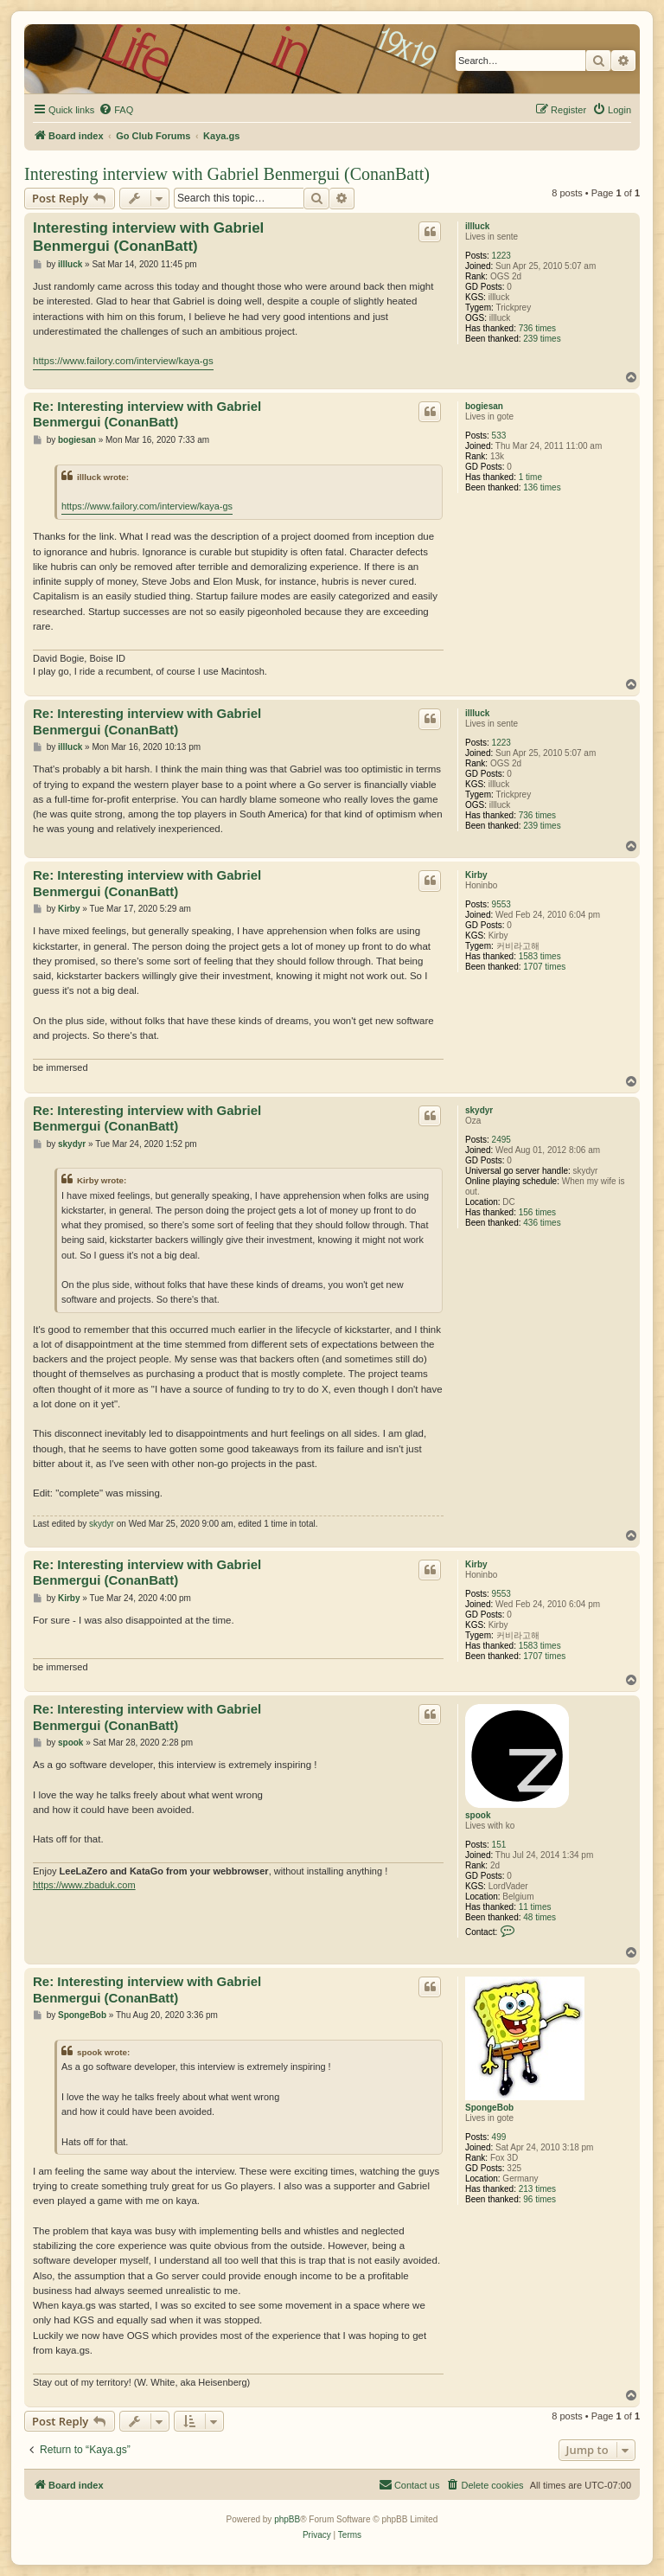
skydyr (479, 1110)
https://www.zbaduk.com (84, 1885)
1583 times (540, 956)
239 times (541, 338)
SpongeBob (489, 2107)
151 (499, 1844)
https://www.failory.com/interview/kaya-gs (123, 361)
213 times (537, 2189)
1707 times (544, 966)
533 (499, 435)
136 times (541, 487)
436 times (541, 1222)
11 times (535, 1907)
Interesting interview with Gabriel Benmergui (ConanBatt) (227, 173)
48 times (539, 1917)
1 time (530, 477)
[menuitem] (116, 109)
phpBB (287, 2519)
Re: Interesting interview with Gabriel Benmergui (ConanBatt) (147, 414)
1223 (501, 255)
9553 (501, 904)
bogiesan (484, 406)
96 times (539, 2199)
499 (499, 2137)
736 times (537, 328)
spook (477, 1815)
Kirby (476, 875)
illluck (477, 226)
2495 (501, 1139)
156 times (537, 1212)
